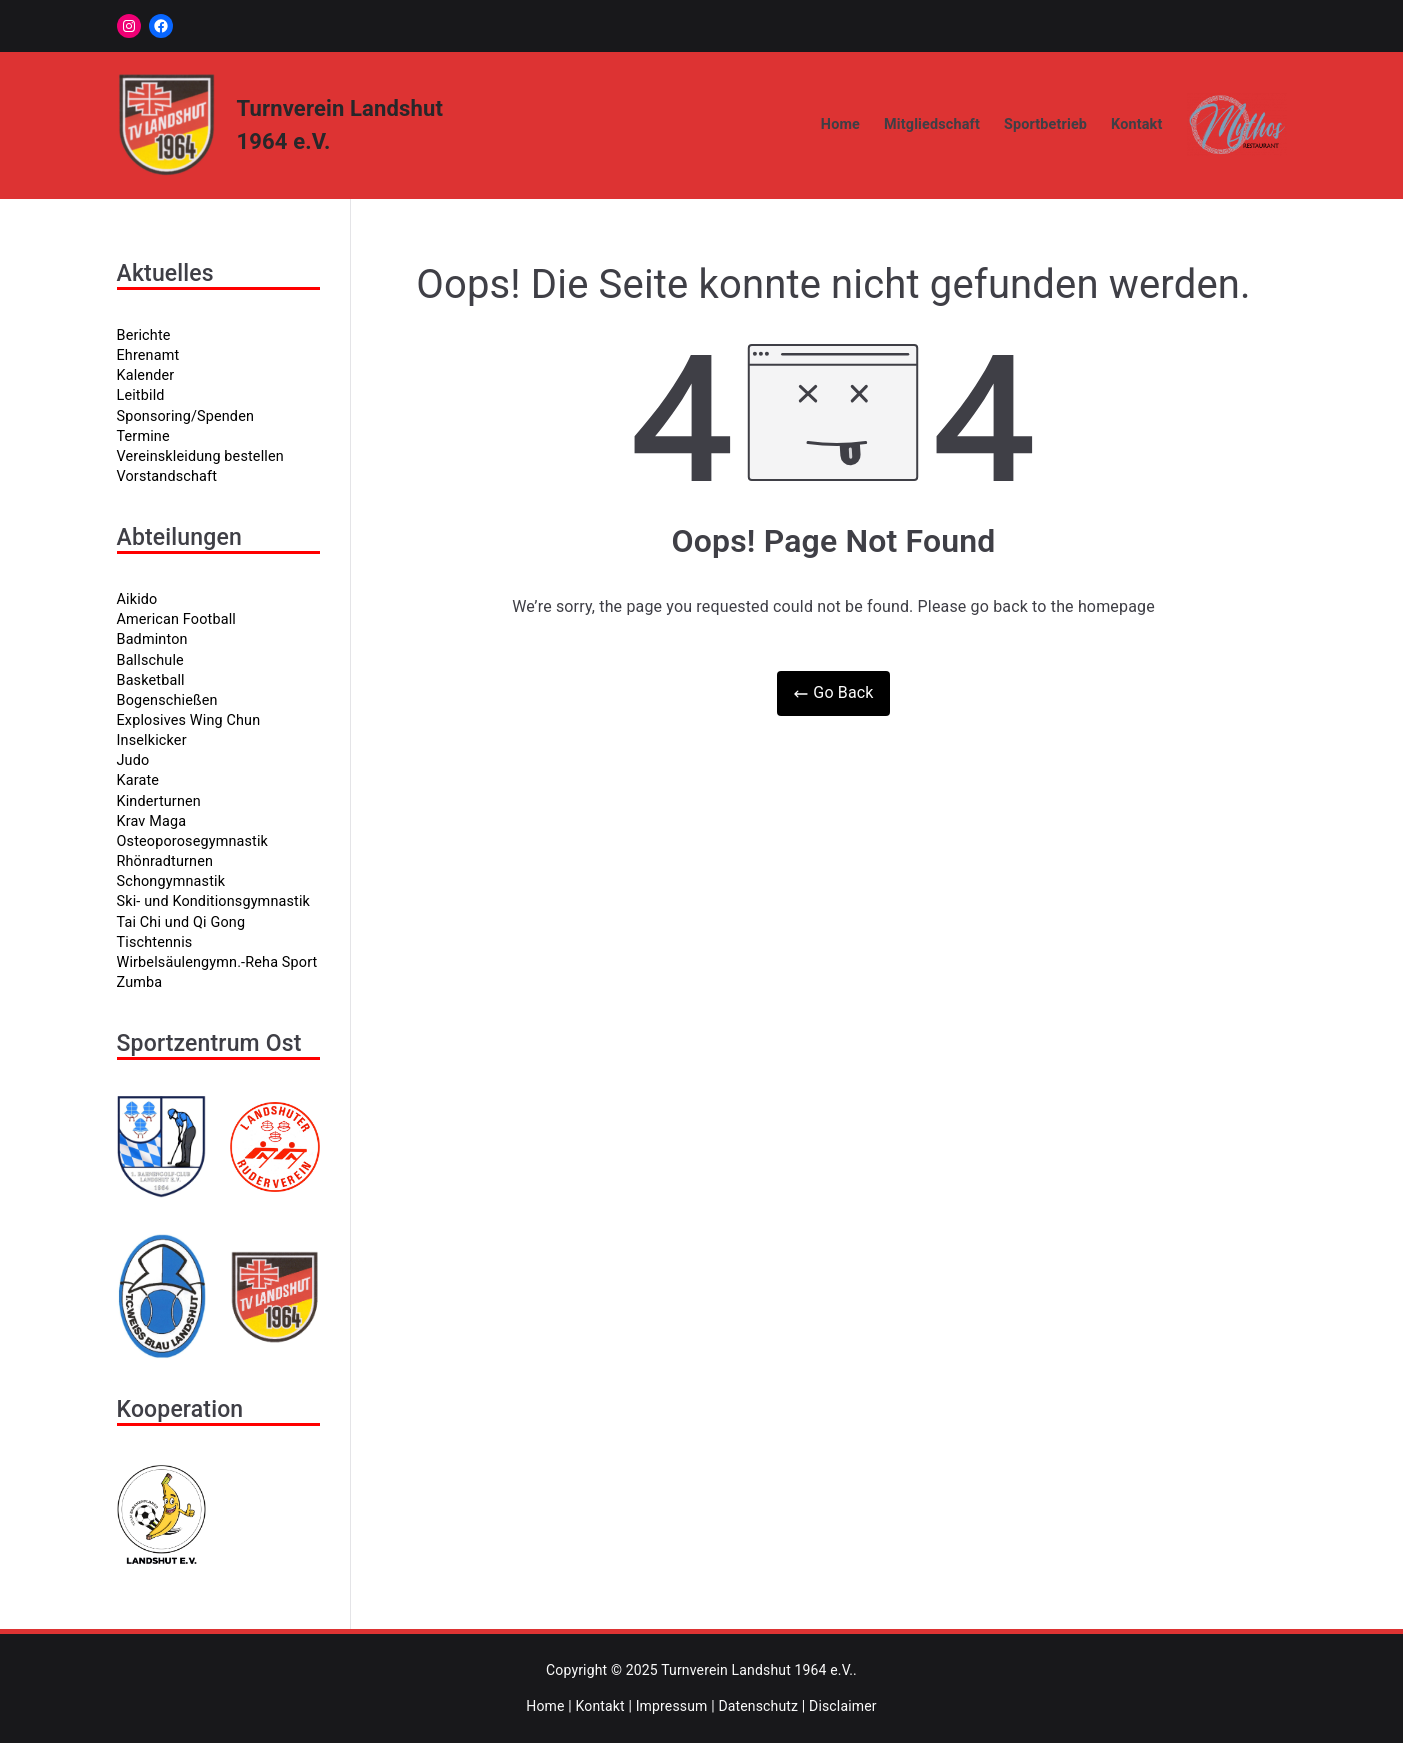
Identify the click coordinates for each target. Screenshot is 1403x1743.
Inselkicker (152, 740)
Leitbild (141, 395)
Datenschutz (758, 1706)
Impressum (672, 1706)
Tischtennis (155, 942)
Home (840, 124)
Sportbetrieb (1045, 124)
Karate (138, 780)
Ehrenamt (148, 355)
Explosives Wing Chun (189, 720)
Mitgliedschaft (932, 124)
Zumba (140, 982)
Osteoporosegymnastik (193, 841)
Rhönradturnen (165, 861)
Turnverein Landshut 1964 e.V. (757, 1670)
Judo (133, 760)
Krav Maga (152, 821)
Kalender (146, 375)
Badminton (152, 639)
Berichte (144, 335)
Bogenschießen (167, 700)
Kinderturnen (159, 801)
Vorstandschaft (167, 476)
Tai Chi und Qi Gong (181, 922)
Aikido (137, 599)
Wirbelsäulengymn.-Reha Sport (217, 962)
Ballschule (150, 660)
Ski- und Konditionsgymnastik (214, 901)
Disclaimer (843, 1706)
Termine (143, 436)
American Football (176, 619)
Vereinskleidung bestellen (200, 456)
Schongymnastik (171, 881)
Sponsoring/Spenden (186, 416)
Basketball (151, 680)
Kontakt (1136, 124)
